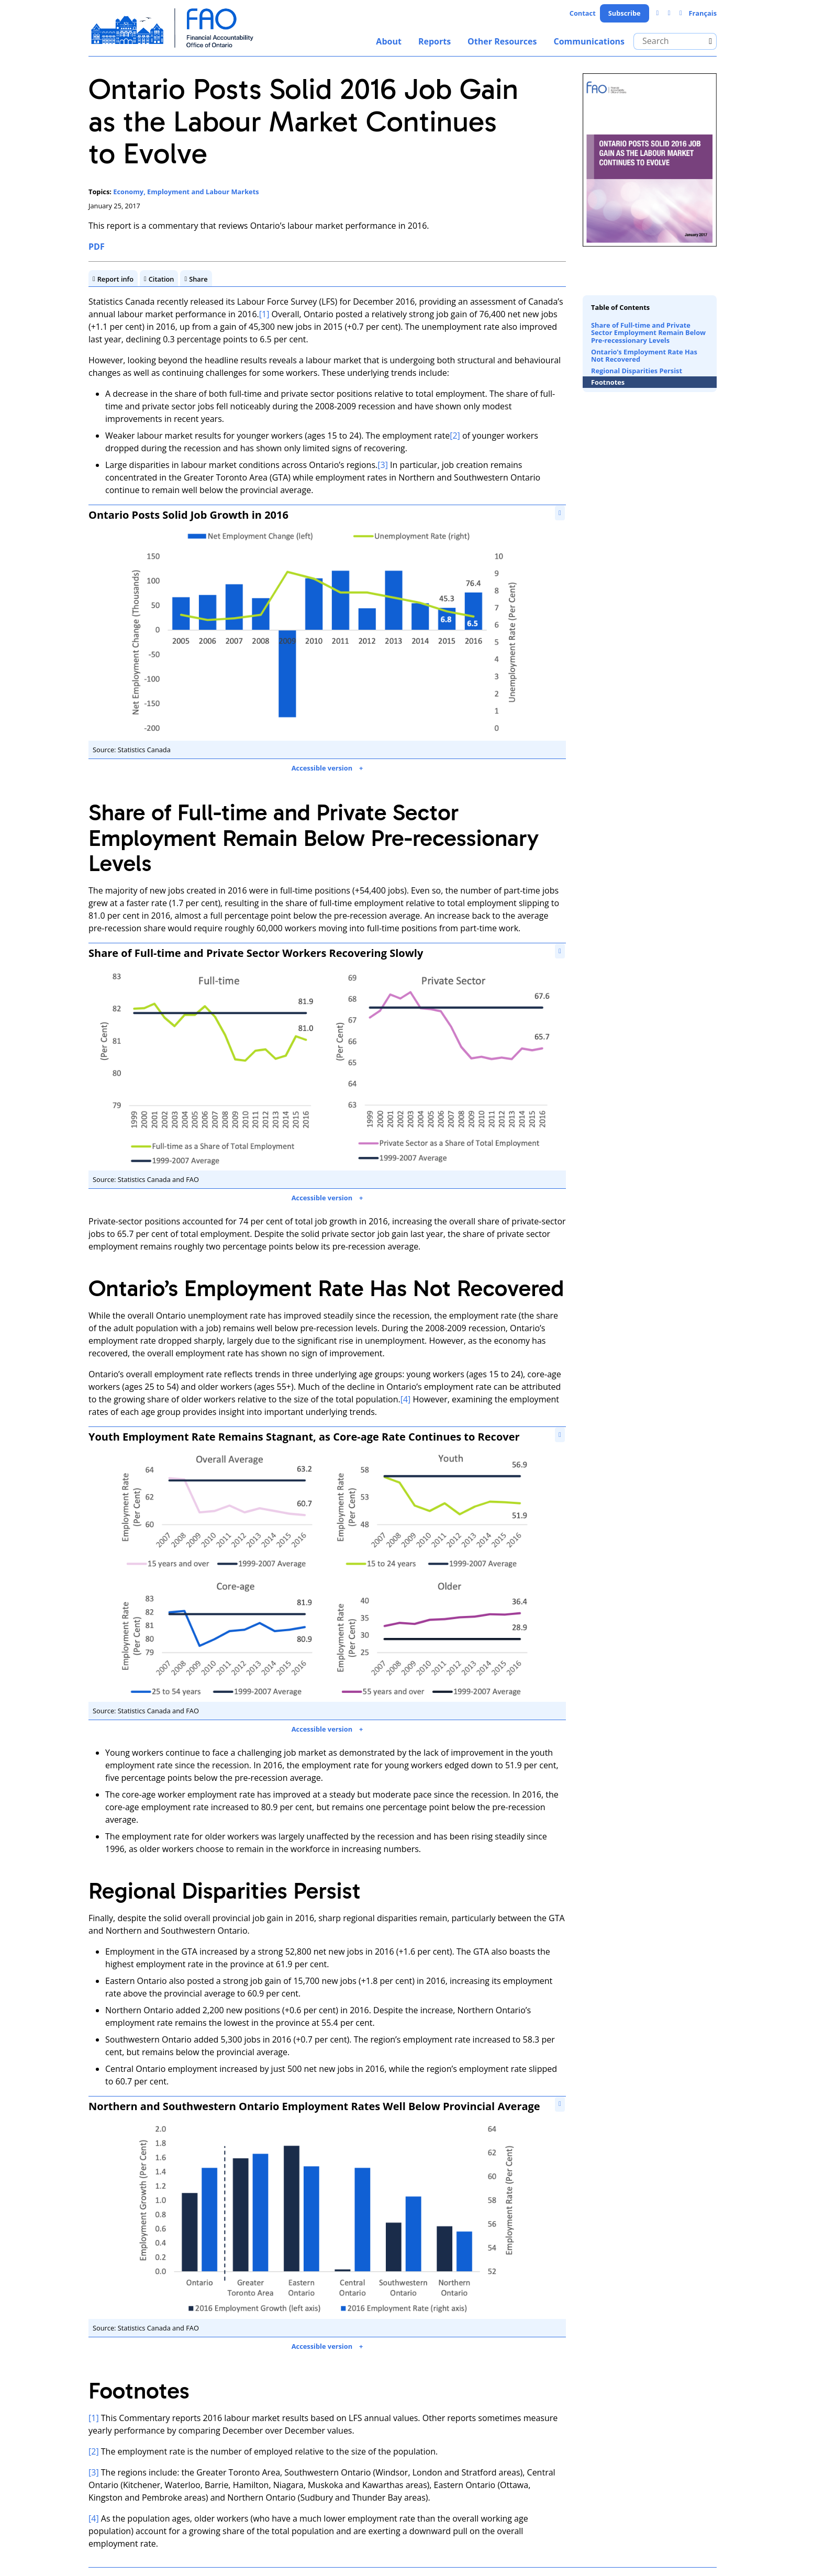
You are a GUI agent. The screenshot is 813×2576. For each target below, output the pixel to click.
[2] (455, 436)
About (389, 41)
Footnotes (608, 382)
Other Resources (502, 41)
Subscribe (624, 13)
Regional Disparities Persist (636, 370)
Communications (589, 41)
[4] (405, 1399)
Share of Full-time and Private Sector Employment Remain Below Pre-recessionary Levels (648, 333)
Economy (128, 191)
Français (702, 13)
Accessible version (322, 768)
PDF (96, 246)
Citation (161, 279)
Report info (115, 279)
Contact (583, 13)
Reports (434, 41)
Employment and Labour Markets (203, 191)
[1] (264, 314)
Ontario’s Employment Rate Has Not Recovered (644, 355)
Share (198, 279)
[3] (382, 465)
